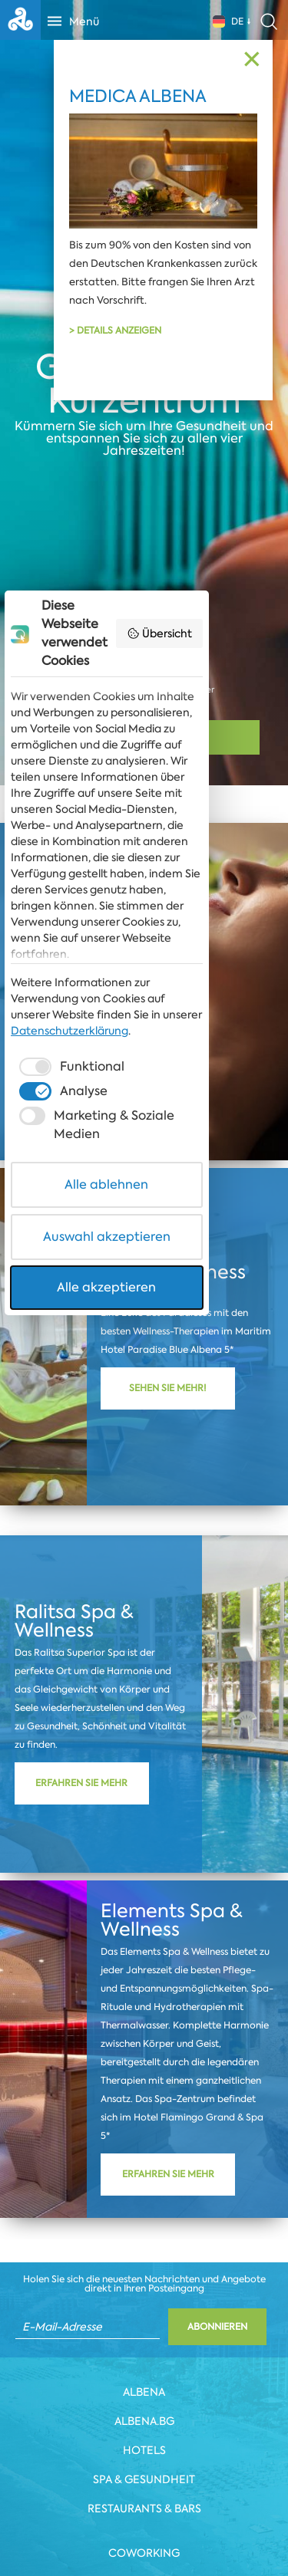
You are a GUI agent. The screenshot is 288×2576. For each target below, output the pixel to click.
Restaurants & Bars (144, 2508)
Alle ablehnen (144, 1449)
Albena (144, 2392)
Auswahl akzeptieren (144, 1501)
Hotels (144, 2450)
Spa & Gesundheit (144, 2479)
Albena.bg (144, 2421)
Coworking (144, 2553)
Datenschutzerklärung (71, 1314)
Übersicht (233, 1021)
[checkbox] (71, 1350)
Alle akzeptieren (144, 1552)
